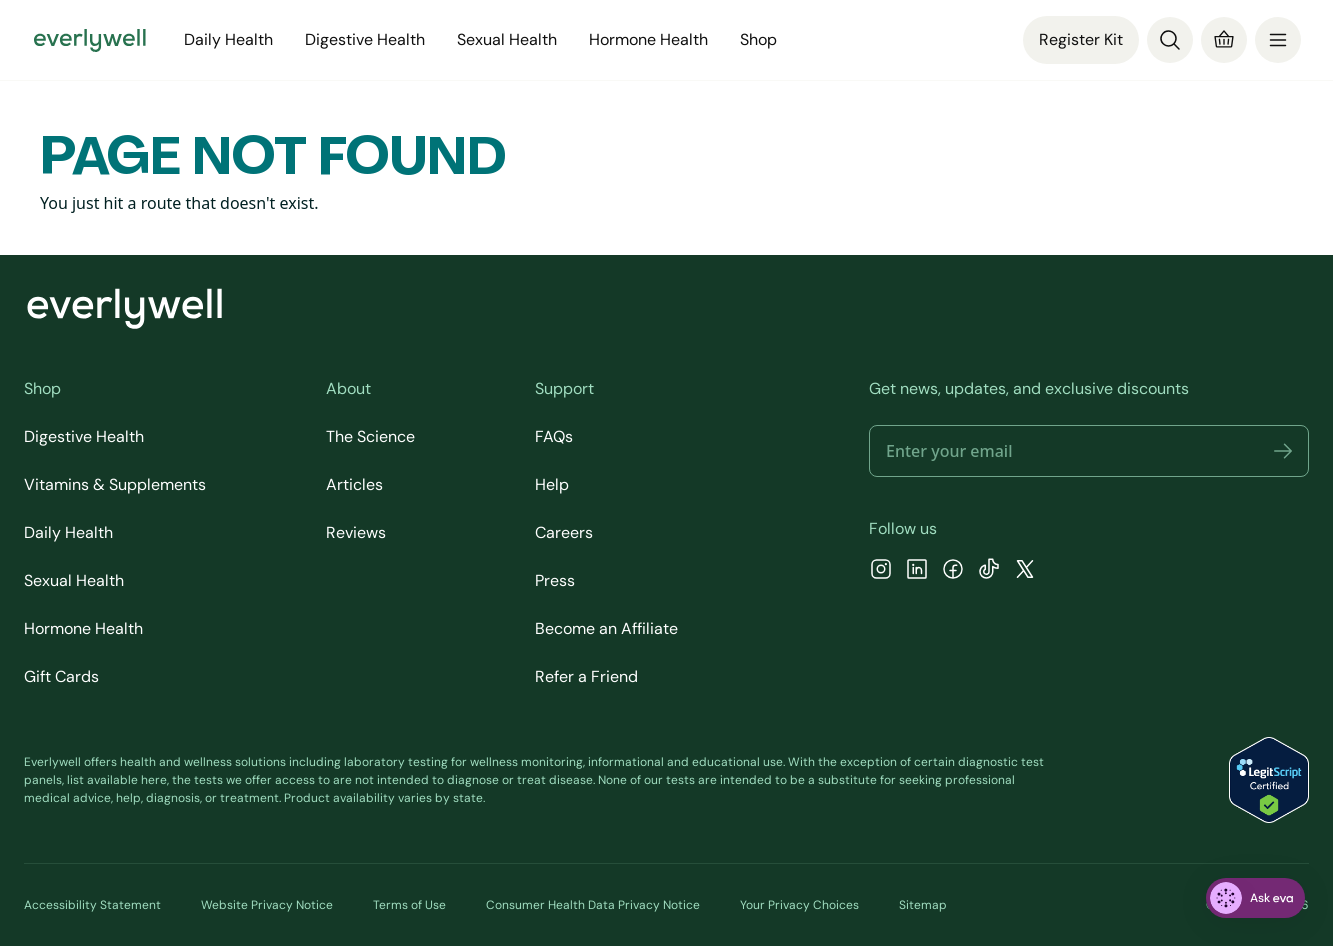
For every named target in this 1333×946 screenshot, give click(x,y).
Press (555, 580)
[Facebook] (953, 571)
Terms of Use (409, 905)
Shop (758, 39)
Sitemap (923, 905)
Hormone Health (648, 39)
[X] (1025, 571)
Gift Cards (61, 676)
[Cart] (1224, 40)
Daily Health (228, 39)
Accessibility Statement (92, 905)
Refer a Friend (586, 676)
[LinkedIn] (917, 571)
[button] (1283, 451)
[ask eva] (1255, 898)
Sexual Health (507, 39)
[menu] (1278, 40)
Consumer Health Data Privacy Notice (593, 905)
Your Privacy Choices (799, 905)
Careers (564, 532)
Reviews (356, 532)
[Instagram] (881, 571)
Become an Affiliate (606, 628)
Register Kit (1081, 39)
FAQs (554, 436)
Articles (354, 484)
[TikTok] (989, 571)
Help (552, 484)
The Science (370, 436)
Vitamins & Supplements (115, 484)
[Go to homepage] (90, 40)
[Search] (1170, 40)
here (154, 780)
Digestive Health (365, 39)
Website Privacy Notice (267, 905)
